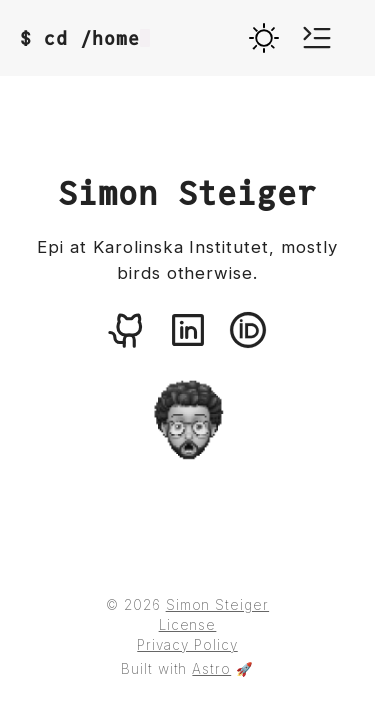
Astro (211, 669)
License (188, 625)
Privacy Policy (187, 645)
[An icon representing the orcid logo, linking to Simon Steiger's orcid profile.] (248, 330)
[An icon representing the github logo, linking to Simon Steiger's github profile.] (128, 330)
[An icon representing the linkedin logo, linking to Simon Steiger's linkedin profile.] (188, 330)
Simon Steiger (217, 605)
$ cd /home (85, 38)
